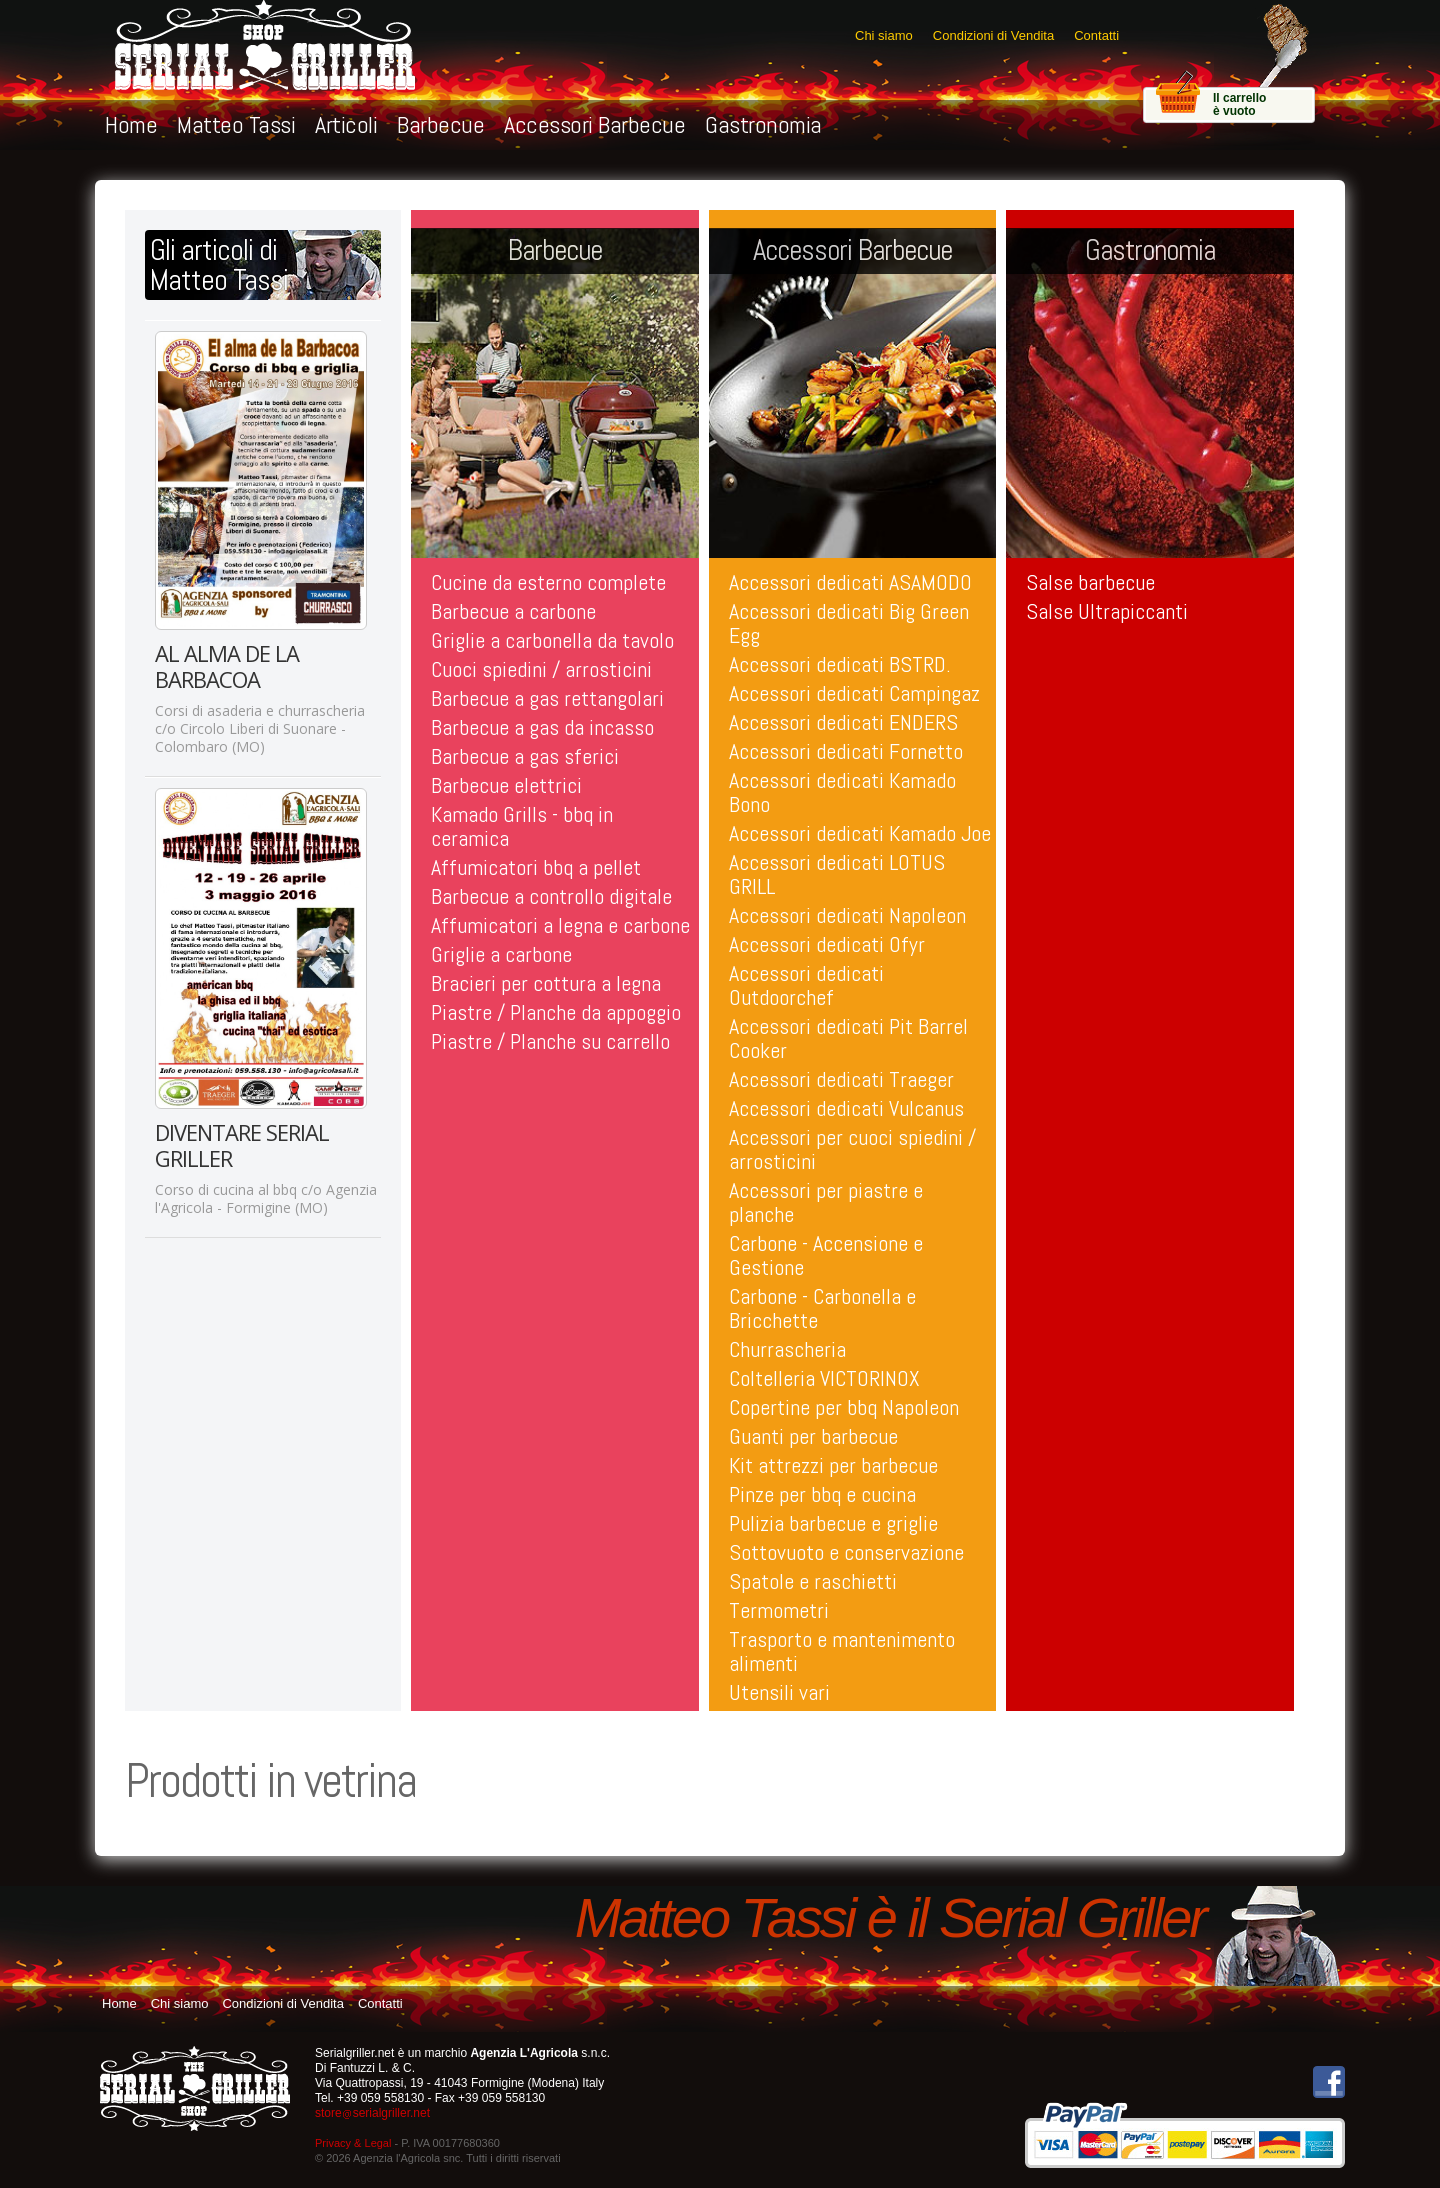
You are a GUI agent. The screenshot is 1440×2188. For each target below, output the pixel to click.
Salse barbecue (1090, 582)
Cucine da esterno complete (548, 582)
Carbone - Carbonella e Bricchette (822, 1308)
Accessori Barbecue (594, 124)
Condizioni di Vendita (993, 35)
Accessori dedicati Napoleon (847, 915)
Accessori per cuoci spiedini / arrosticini (852, 1149)
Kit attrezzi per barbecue (833, 1465)
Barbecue (440, 124)
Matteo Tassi (236, 124)
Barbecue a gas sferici (525, 756)
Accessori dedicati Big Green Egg (849, 623)
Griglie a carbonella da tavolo (552, 640)
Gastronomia (763, 124)
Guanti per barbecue (813, 1436)
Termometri (779, 1610)
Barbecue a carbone (513, 611)
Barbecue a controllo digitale (551, 896)
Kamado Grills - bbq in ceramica (522, 826)
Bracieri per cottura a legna (546, 983)
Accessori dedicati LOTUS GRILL (837, 874)
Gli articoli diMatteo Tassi (219, 265)
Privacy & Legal (353, 2143)
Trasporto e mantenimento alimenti (842, 1651)
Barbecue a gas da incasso (542, 727)
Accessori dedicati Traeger (841, 1079)
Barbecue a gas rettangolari (547, 698)
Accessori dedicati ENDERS (843, 722)
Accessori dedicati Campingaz (854, 693)
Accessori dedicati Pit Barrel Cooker (848, 1038)
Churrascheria (787, 1349)
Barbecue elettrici (506, 785)
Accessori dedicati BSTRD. (840, 664)
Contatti (1096, 35)
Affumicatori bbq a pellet (536, 867)
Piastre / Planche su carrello (550, 1041)
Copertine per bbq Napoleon (844, 1407)
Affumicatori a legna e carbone (560, 925)
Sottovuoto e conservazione (846, 1552)
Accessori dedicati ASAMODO (850, 582)
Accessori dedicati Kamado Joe (860, 833)
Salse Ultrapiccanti (1107, 611)
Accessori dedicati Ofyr (827, 944)
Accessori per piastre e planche (826, 1202)
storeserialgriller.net (372, 2113)
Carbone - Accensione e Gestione (826, 1255)
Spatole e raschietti (813, 1581)
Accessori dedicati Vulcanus (846, 1108)
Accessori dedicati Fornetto (846, 751)
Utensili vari (779, 1692)
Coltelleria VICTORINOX (824, 1378)
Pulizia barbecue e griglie (833, 1523)
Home (131, 124)
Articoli (346, 124)
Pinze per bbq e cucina (822, 1494)
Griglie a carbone (501, 954)
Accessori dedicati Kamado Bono (842, 792)
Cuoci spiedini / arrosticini (541, 669)
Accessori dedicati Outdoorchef (806, 985)
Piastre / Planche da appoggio (556, 1012)
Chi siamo (884, 35)
